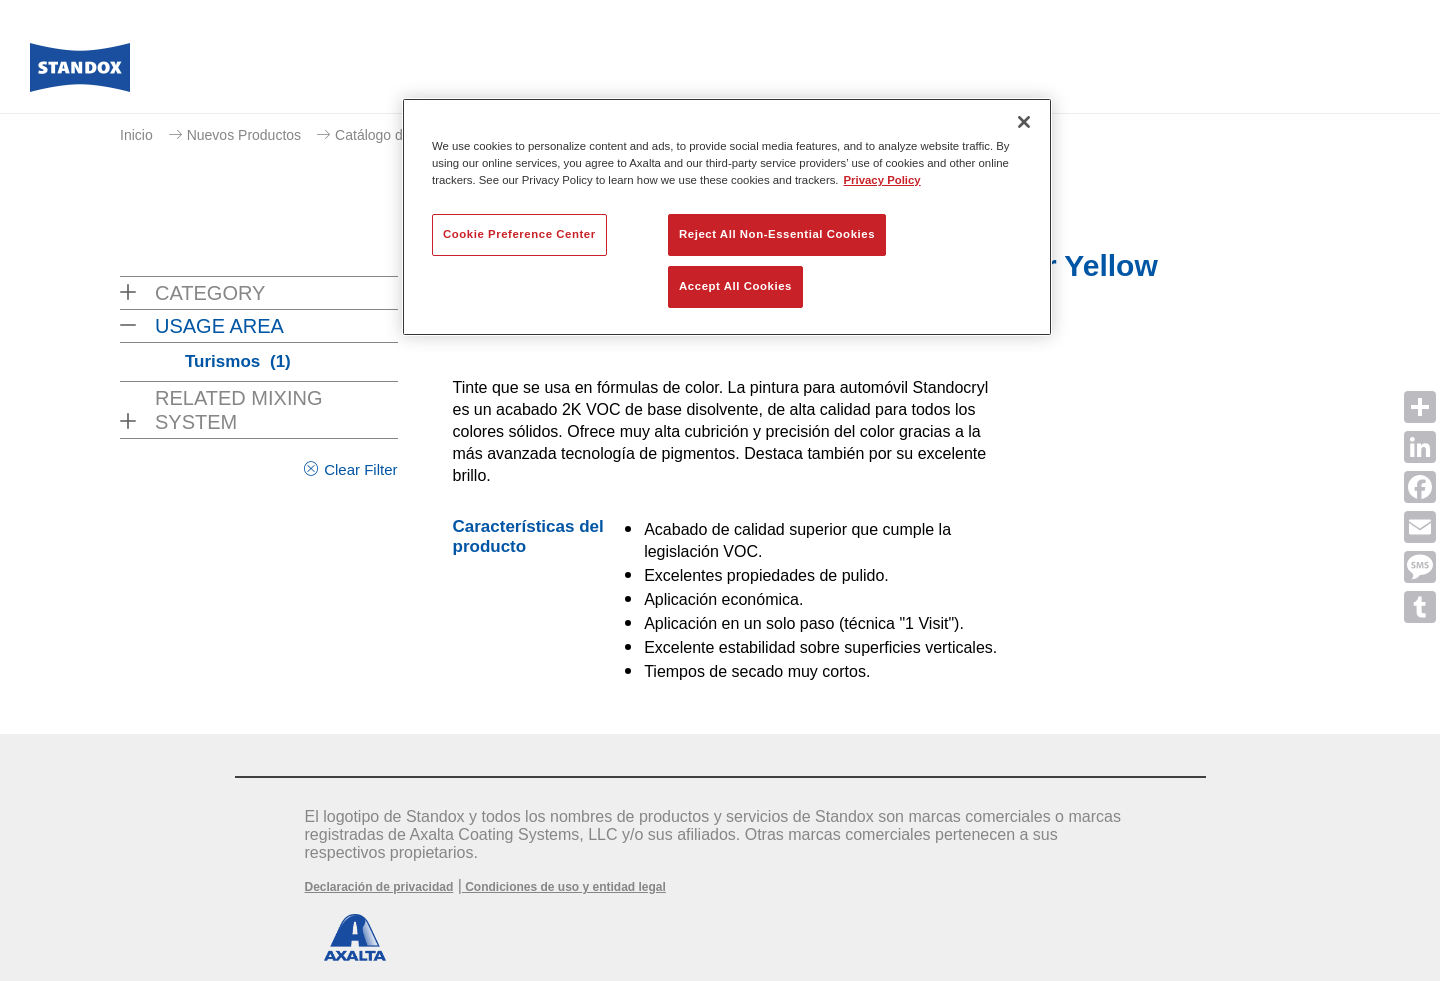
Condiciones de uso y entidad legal (564, 887)
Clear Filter (360, 469)
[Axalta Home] (80, 73)
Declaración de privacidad (379, 887)
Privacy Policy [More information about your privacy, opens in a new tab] (882, 180)
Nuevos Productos (244, 135)
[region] (727, 217)
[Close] (1024, 122)
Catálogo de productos (405, 135)
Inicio (136, 135)
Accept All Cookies (735, 286)
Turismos (238, 361)
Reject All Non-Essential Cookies (777, 234)
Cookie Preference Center (519, 234)
